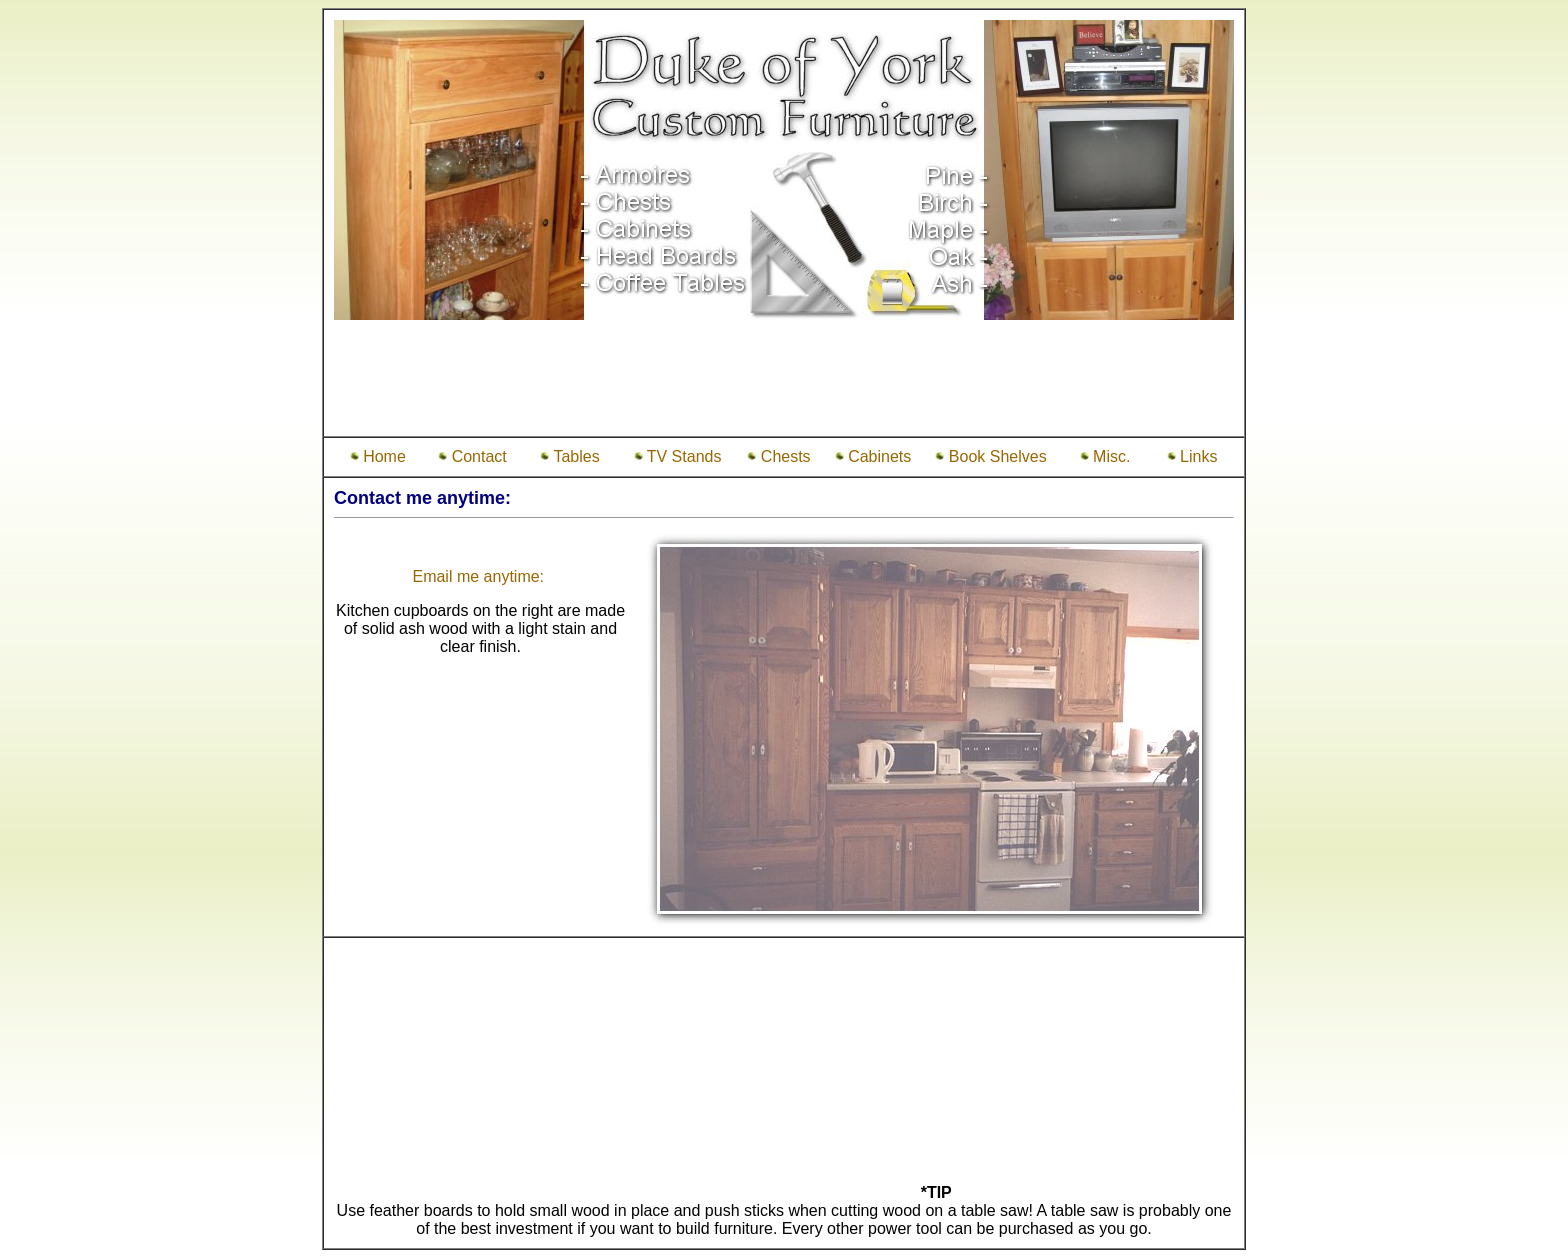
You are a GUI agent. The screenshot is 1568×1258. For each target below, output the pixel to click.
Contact (472, 456)
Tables (569, 456)
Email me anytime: (480, 576)
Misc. (1105, 456)
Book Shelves (990, 456)
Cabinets (873, 456)
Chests (778, 456)
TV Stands (678, 456)
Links (1192, 456)
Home (378, 456)
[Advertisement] (784, 381)
